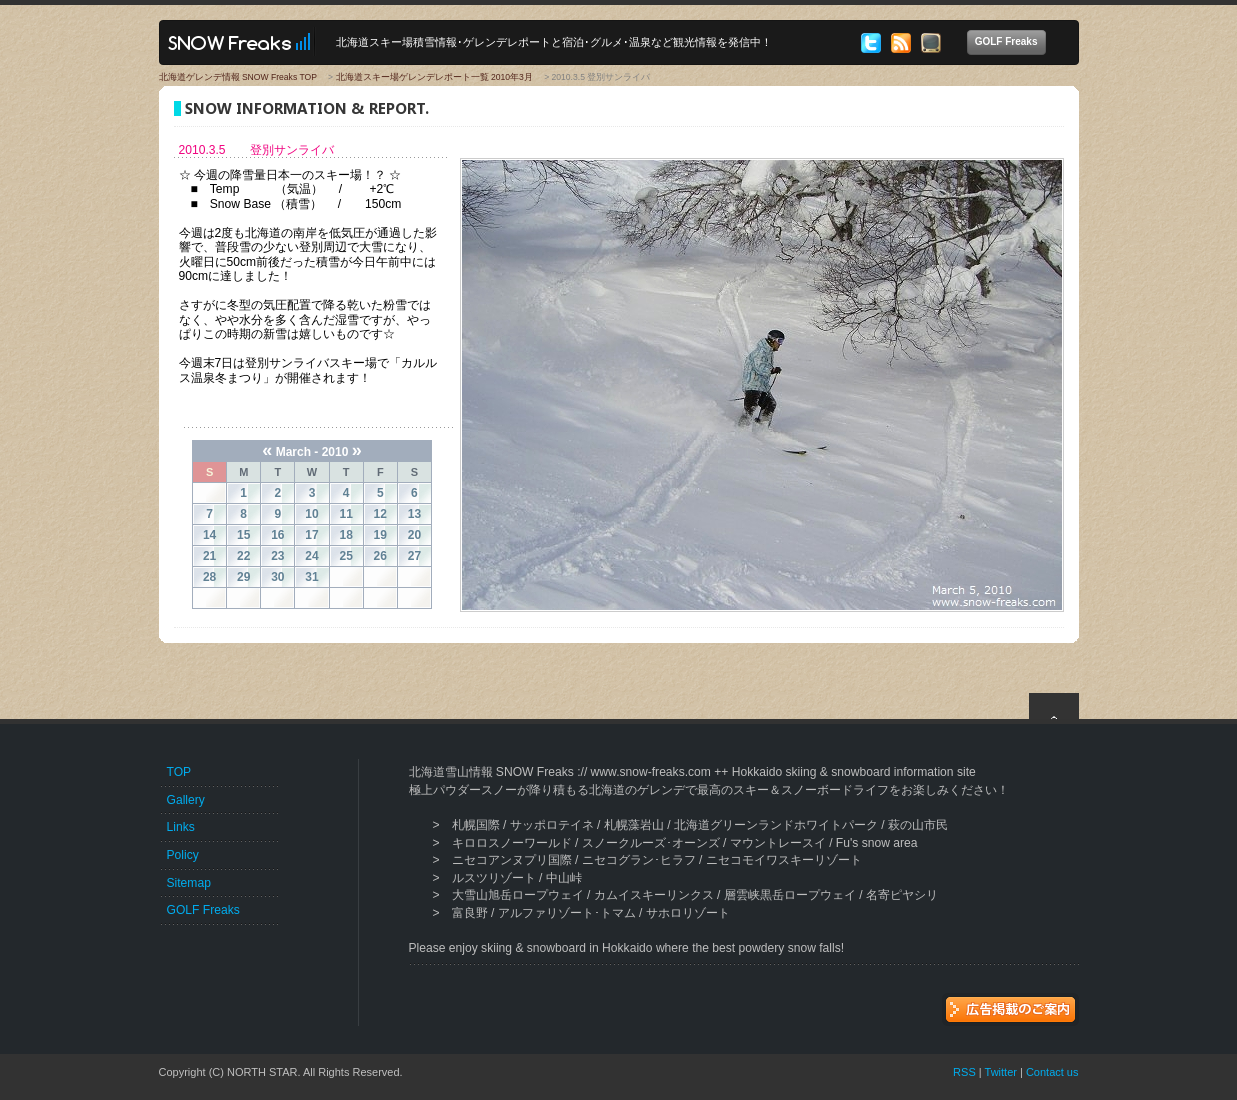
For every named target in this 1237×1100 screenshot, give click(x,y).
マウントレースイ (778, 843)
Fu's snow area (877, 843)
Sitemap (189, 883)
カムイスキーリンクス (654, 895)
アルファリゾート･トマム (567, 913)
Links (181, 827)
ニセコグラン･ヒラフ (639, 860)
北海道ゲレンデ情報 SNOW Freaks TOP (238, 77)
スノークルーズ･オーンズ (651, 843)
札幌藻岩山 (634, 825)
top (1054, 706)
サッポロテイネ (552, 825)
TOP (179, 772)
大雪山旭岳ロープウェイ (518, 895)
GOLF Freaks (1010, 42)
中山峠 (564, 878)
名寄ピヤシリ (902, 895)
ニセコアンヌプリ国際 (512, 860)
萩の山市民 (918, 825)
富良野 (470, 913)
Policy (183, 855)
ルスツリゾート (494, 878)
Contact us (1052, 1072)
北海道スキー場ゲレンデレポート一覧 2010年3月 (434, 77)
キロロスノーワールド (512, 843)
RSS (964, 1072)
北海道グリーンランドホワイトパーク (776, 825)
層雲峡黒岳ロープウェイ (790, 895)
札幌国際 (476, 825)
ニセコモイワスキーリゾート (784, 860)
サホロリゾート (688, 913)
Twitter (1001, 1072)
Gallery (186, 800)
